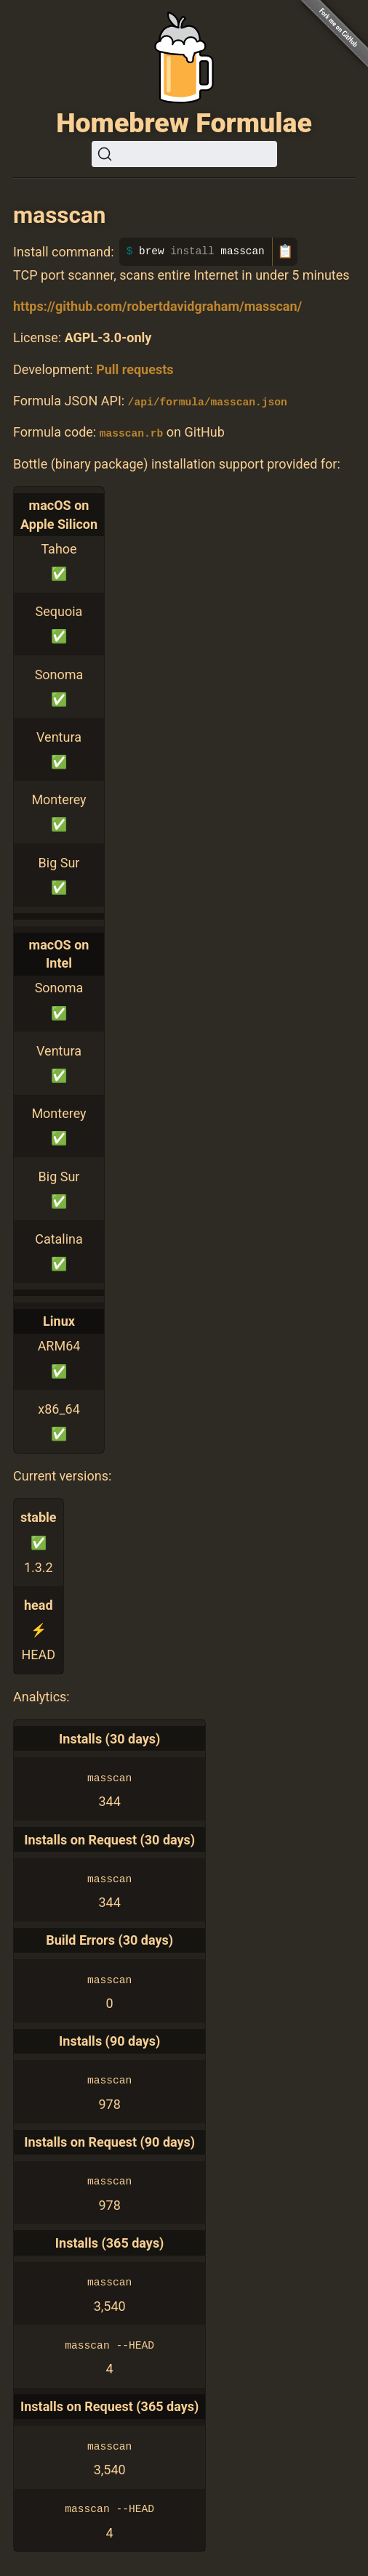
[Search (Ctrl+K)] (184, 154)
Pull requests (134, 369)
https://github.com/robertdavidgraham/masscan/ (157, 306)
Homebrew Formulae (184, 123)
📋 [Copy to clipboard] (285, 251)
